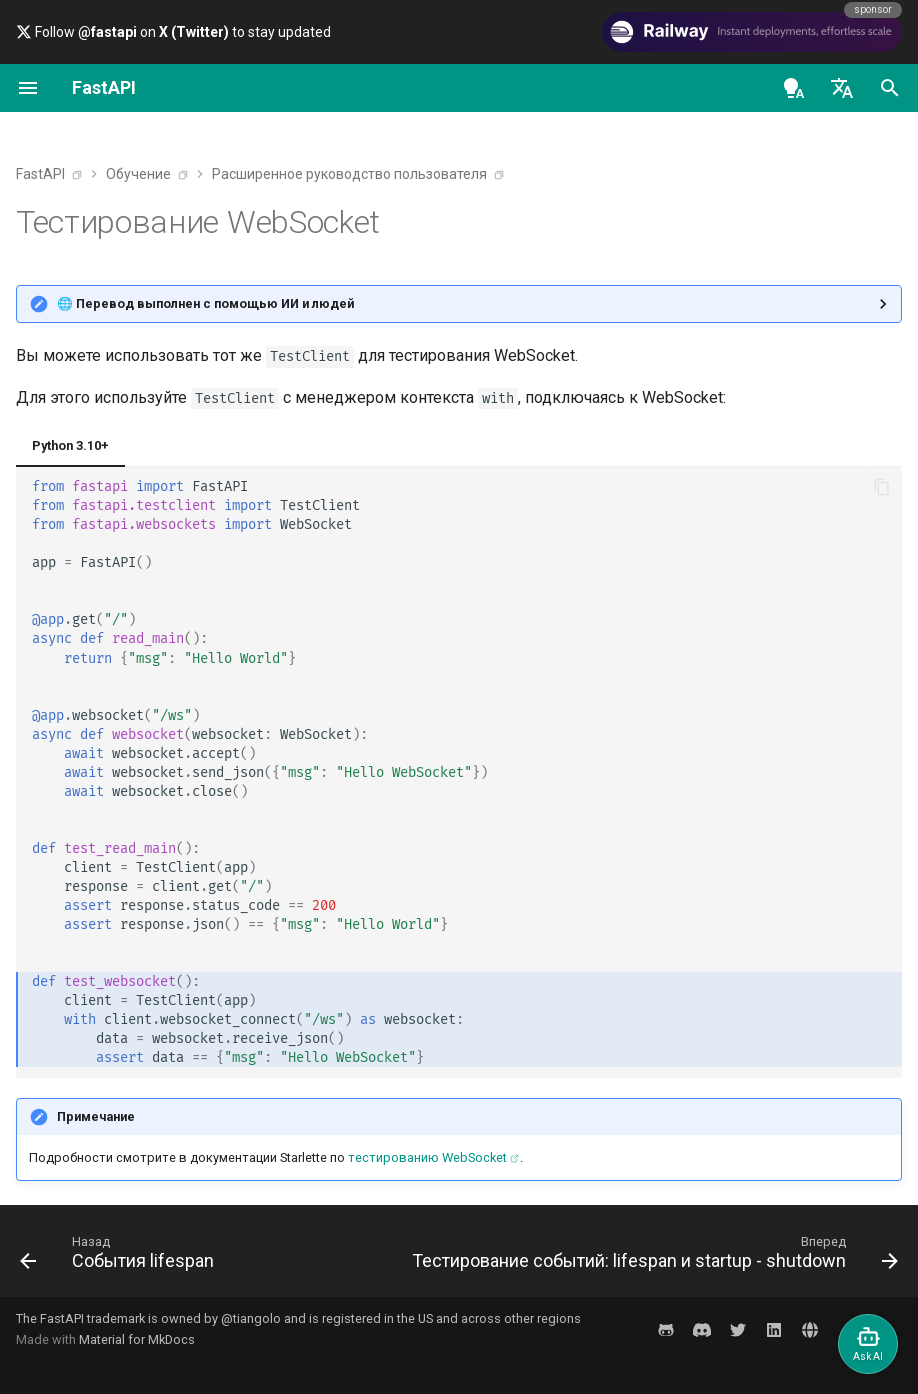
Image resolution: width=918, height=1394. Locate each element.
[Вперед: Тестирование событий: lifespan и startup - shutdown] (652, 1257)
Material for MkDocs (137, 1339)
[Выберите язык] (842, 88)
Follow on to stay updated (173, 32)
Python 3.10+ (70, 445)
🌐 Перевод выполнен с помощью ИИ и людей (205, 303)
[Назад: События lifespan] (120, 1257)
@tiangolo (251, 1318)
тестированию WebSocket (427, 1157)
